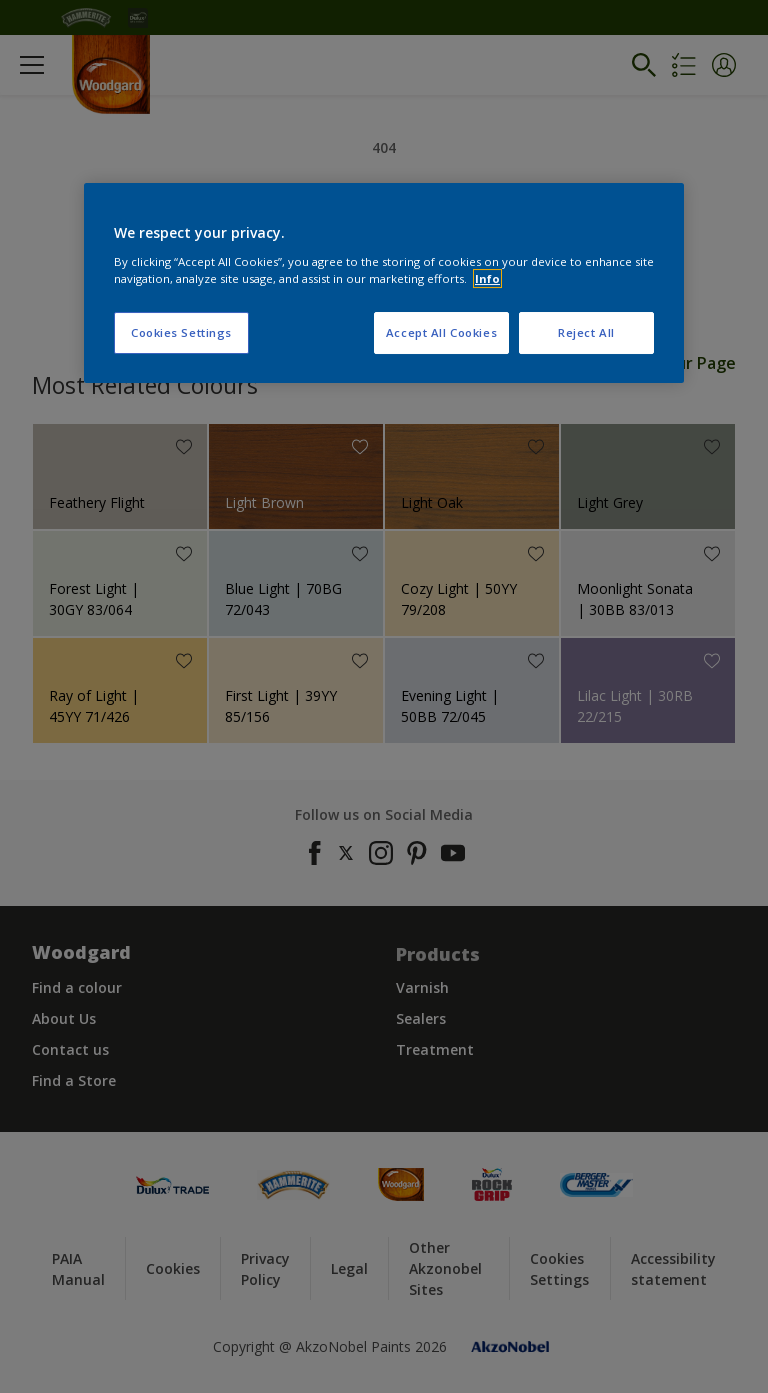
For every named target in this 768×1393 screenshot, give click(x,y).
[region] (384, 283)
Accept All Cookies (441, 332)
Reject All (586, 332)
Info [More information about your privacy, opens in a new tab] (487, 278)
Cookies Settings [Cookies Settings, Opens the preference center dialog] (181, 332)
